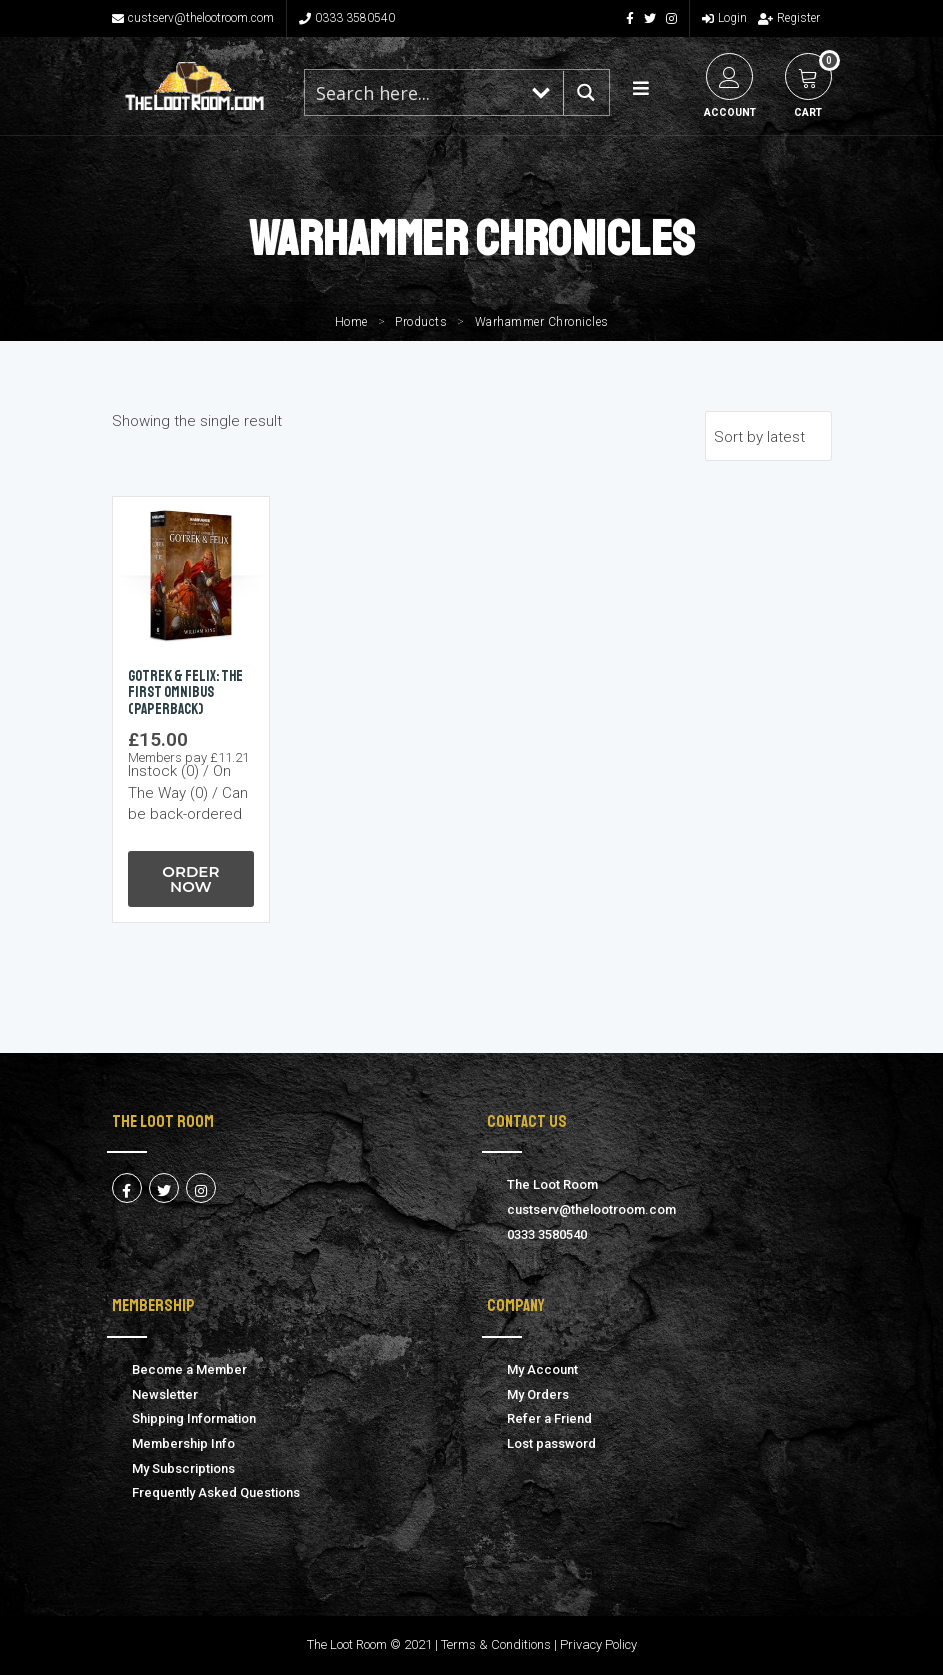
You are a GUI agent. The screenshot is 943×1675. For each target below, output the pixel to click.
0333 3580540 (347, 18)
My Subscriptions (183, 1468)
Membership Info (183, 1443)
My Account (542, 1369)
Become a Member (189, 1369)
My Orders (538, 1394)
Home (351, 322)
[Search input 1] (413, 92)
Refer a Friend (549, 1418)
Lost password (551, 1443)
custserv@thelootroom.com (193, 18)
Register (789, 18)
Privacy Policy (598, 1644)
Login (724, 18)
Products (421, 322)
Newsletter (165, 1394)
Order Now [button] (190, 879)
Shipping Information (194, 1418)
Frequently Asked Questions (216, 1492)
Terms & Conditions (496, 1644)
